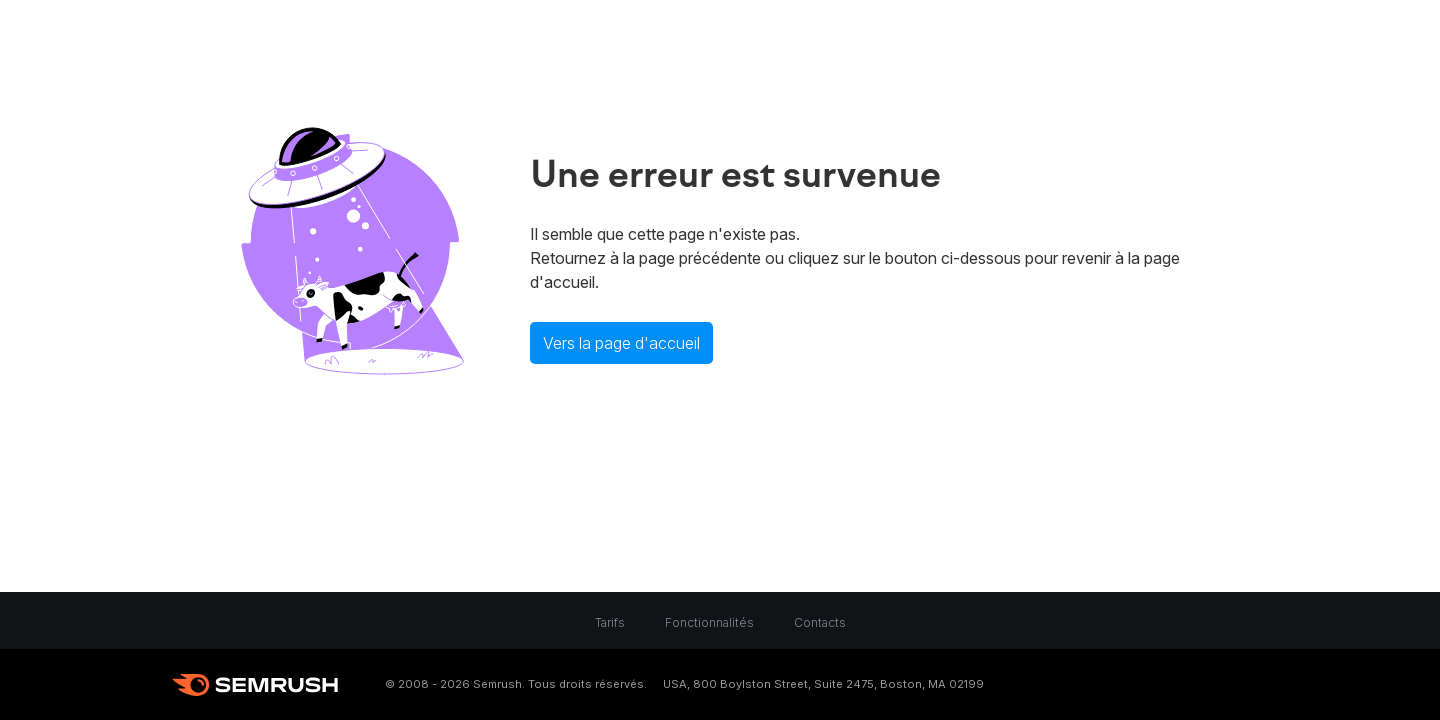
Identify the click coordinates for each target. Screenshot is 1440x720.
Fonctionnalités (709, 623)
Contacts (820, 623)
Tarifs (610, 623)
